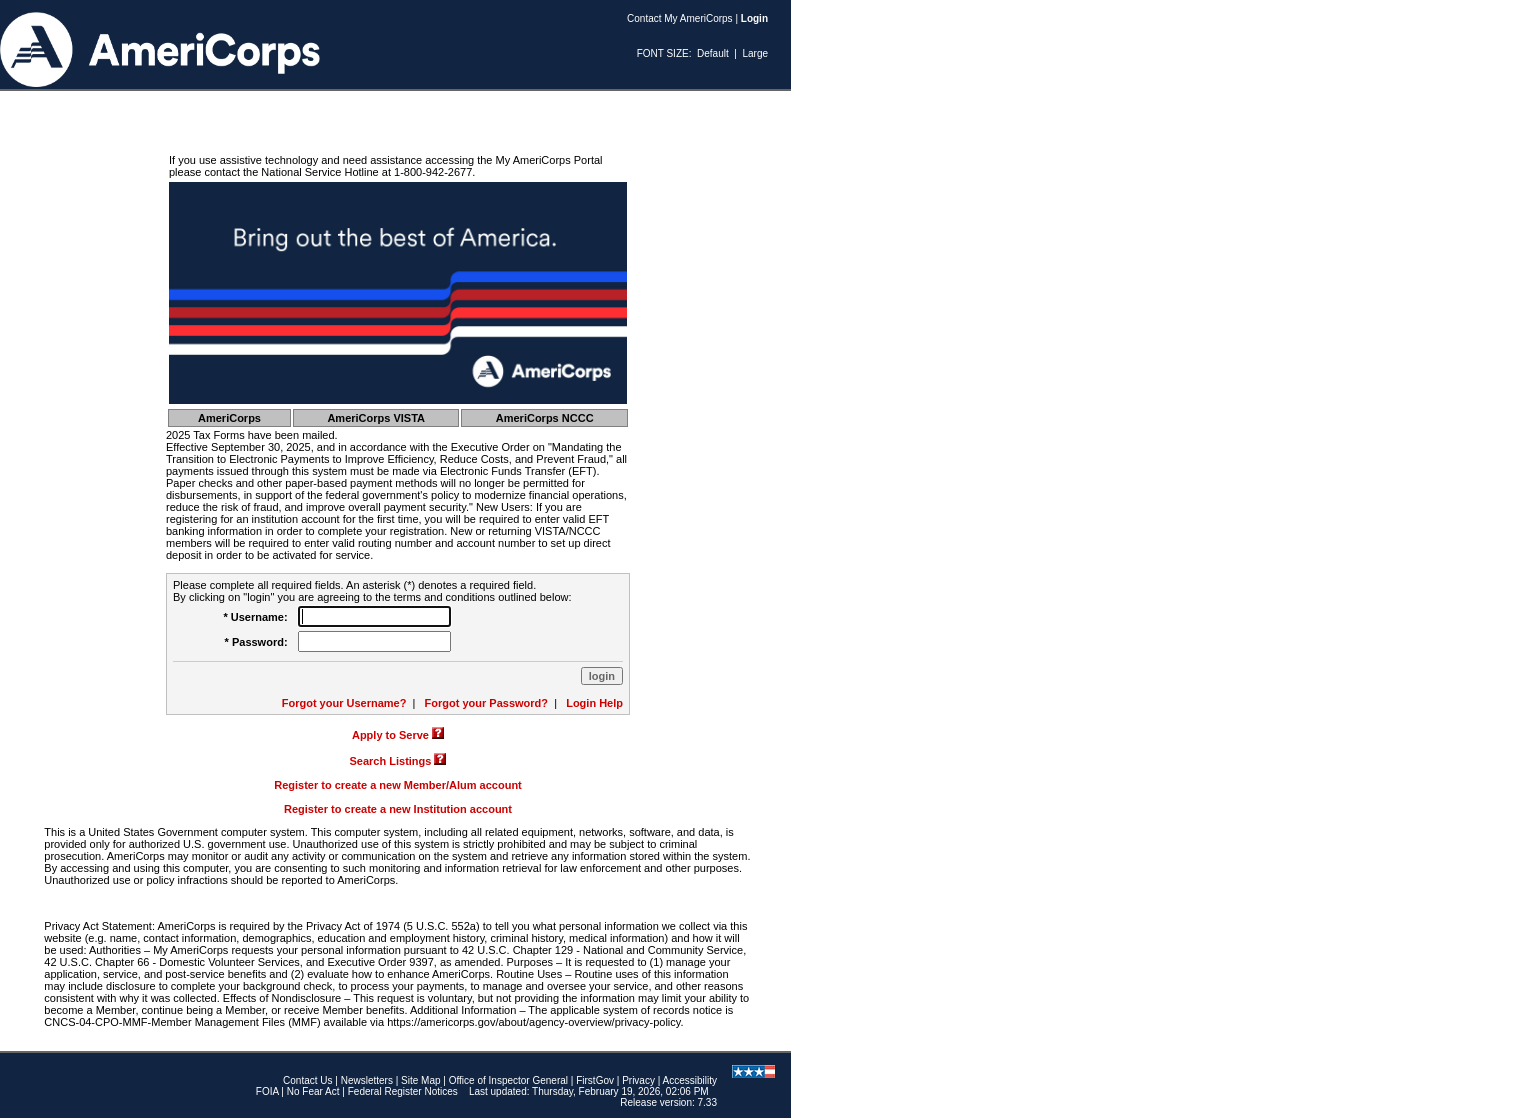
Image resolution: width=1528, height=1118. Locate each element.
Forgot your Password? (486, 703)
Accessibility (690, 1080)
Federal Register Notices (403, 1091)
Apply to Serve (390, 735)
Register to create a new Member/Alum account (398, 785)
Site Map (420, 1080)
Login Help (594, 703)
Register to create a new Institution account (398, 809)
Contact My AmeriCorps (680, 18)
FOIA (267, 1091)
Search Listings (391, 761)
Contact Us (307, 1080)
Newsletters (367, 1080)
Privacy (638, 1080)
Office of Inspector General (508, 1080)
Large (755, 53)
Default (713, 53)
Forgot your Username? (344, 703)
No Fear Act (313, 1091)
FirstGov (595, 1080)
